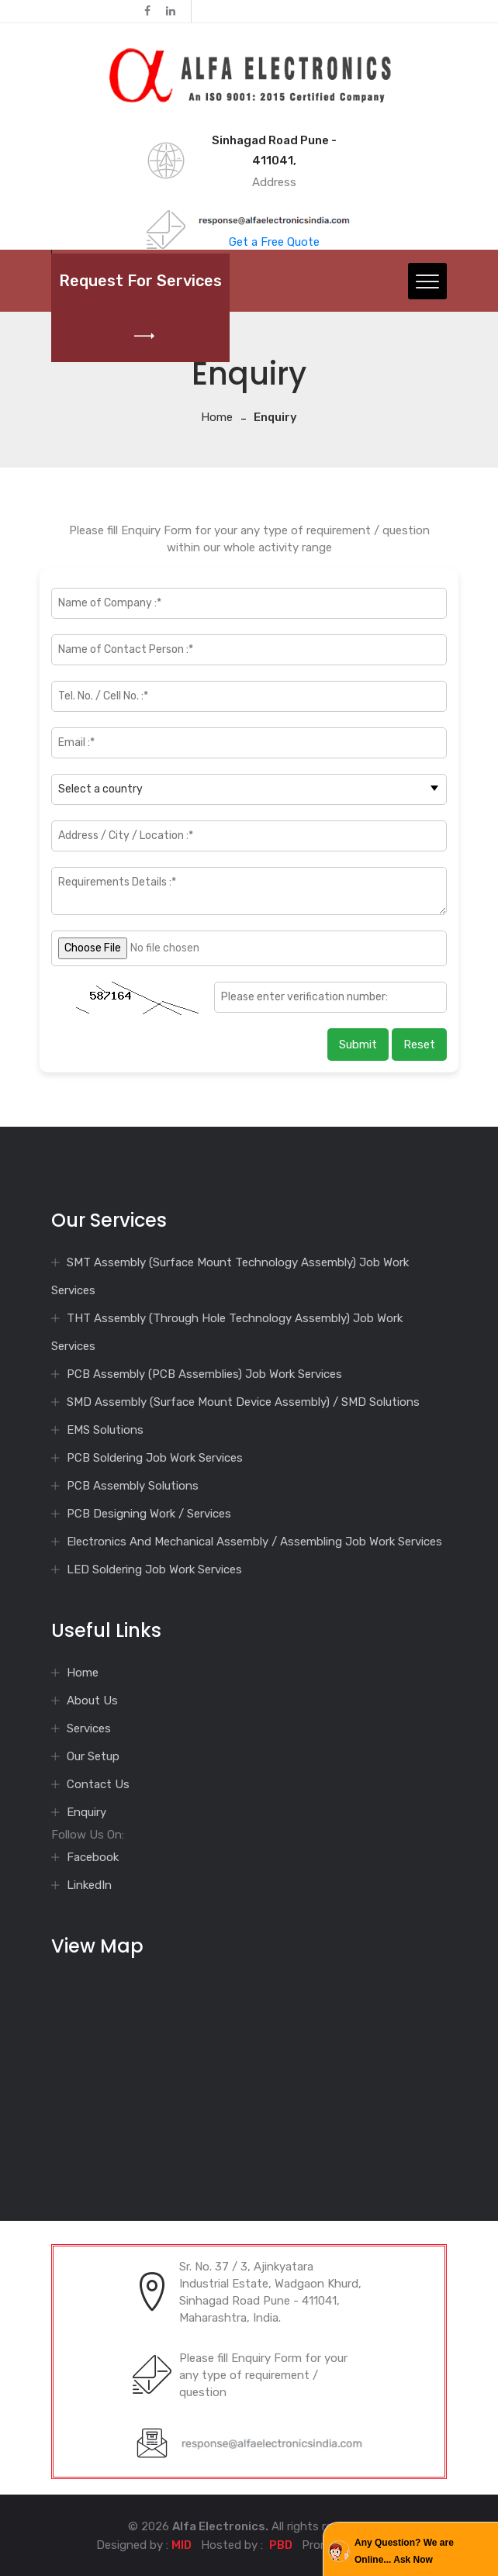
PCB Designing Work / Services (149, 1514)
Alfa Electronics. (220, 2526)
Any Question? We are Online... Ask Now (404, 2551)
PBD (280, 2545)
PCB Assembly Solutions (133, 1486)
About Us (92, 1701)
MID (181, 2545)
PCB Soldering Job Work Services (155, 1458)
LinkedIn (89, 1885)
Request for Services (140, 307)
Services (89, 1728)
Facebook (93, 1857)
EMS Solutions (105, 1430)
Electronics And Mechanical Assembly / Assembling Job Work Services (254, 1542)
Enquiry (86, 1812)
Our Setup (93, 1756)
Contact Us (98, 1784)
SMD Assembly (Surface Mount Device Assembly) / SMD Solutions (243, 1402)
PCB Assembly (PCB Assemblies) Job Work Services (204, 1374)
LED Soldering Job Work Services (154, 1569)
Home (217, 417)
